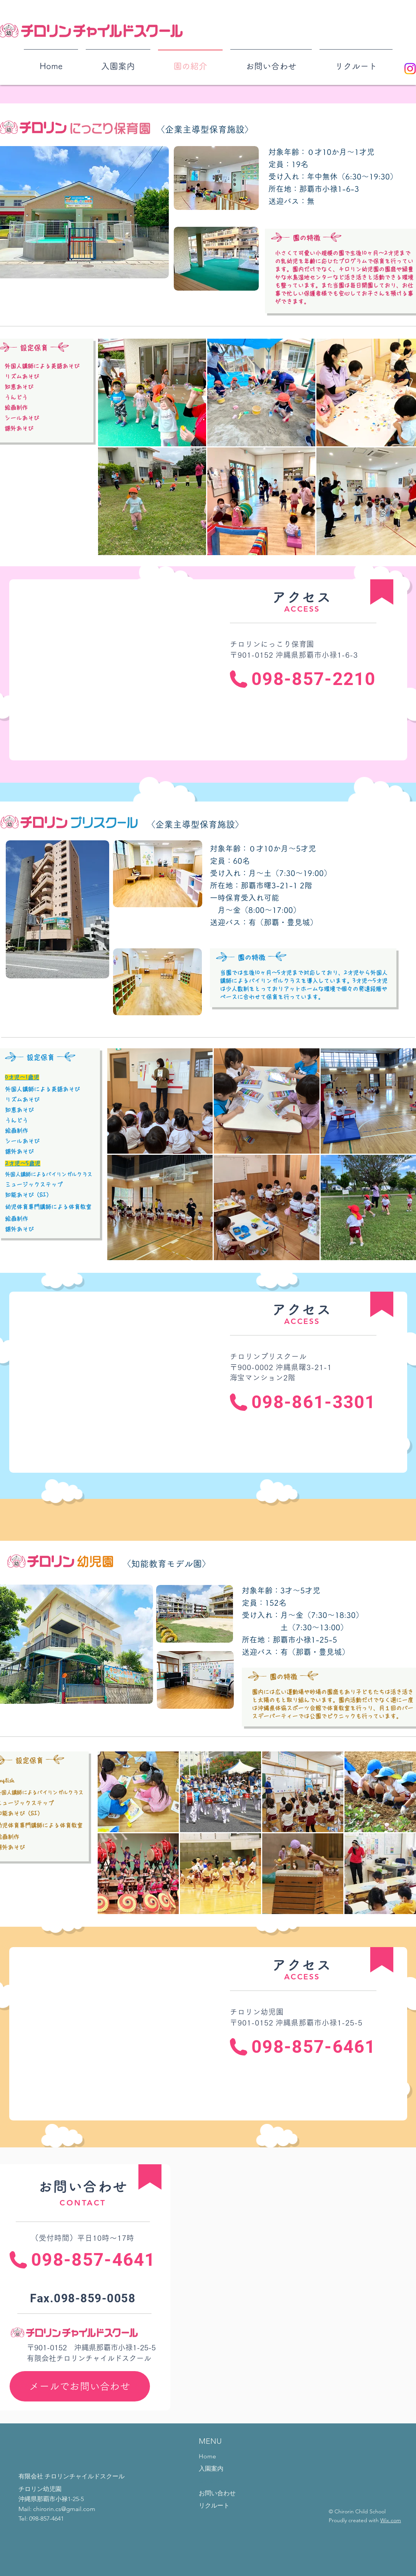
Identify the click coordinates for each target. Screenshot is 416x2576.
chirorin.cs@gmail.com (64, 2509)
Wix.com (390, 2520)
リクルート (214, 2505)
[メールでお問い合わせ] (80, 2386)
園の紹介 (211, 2481)
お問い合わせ (217, 2493)
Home (207, 2456)
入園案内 (211, 2468)
